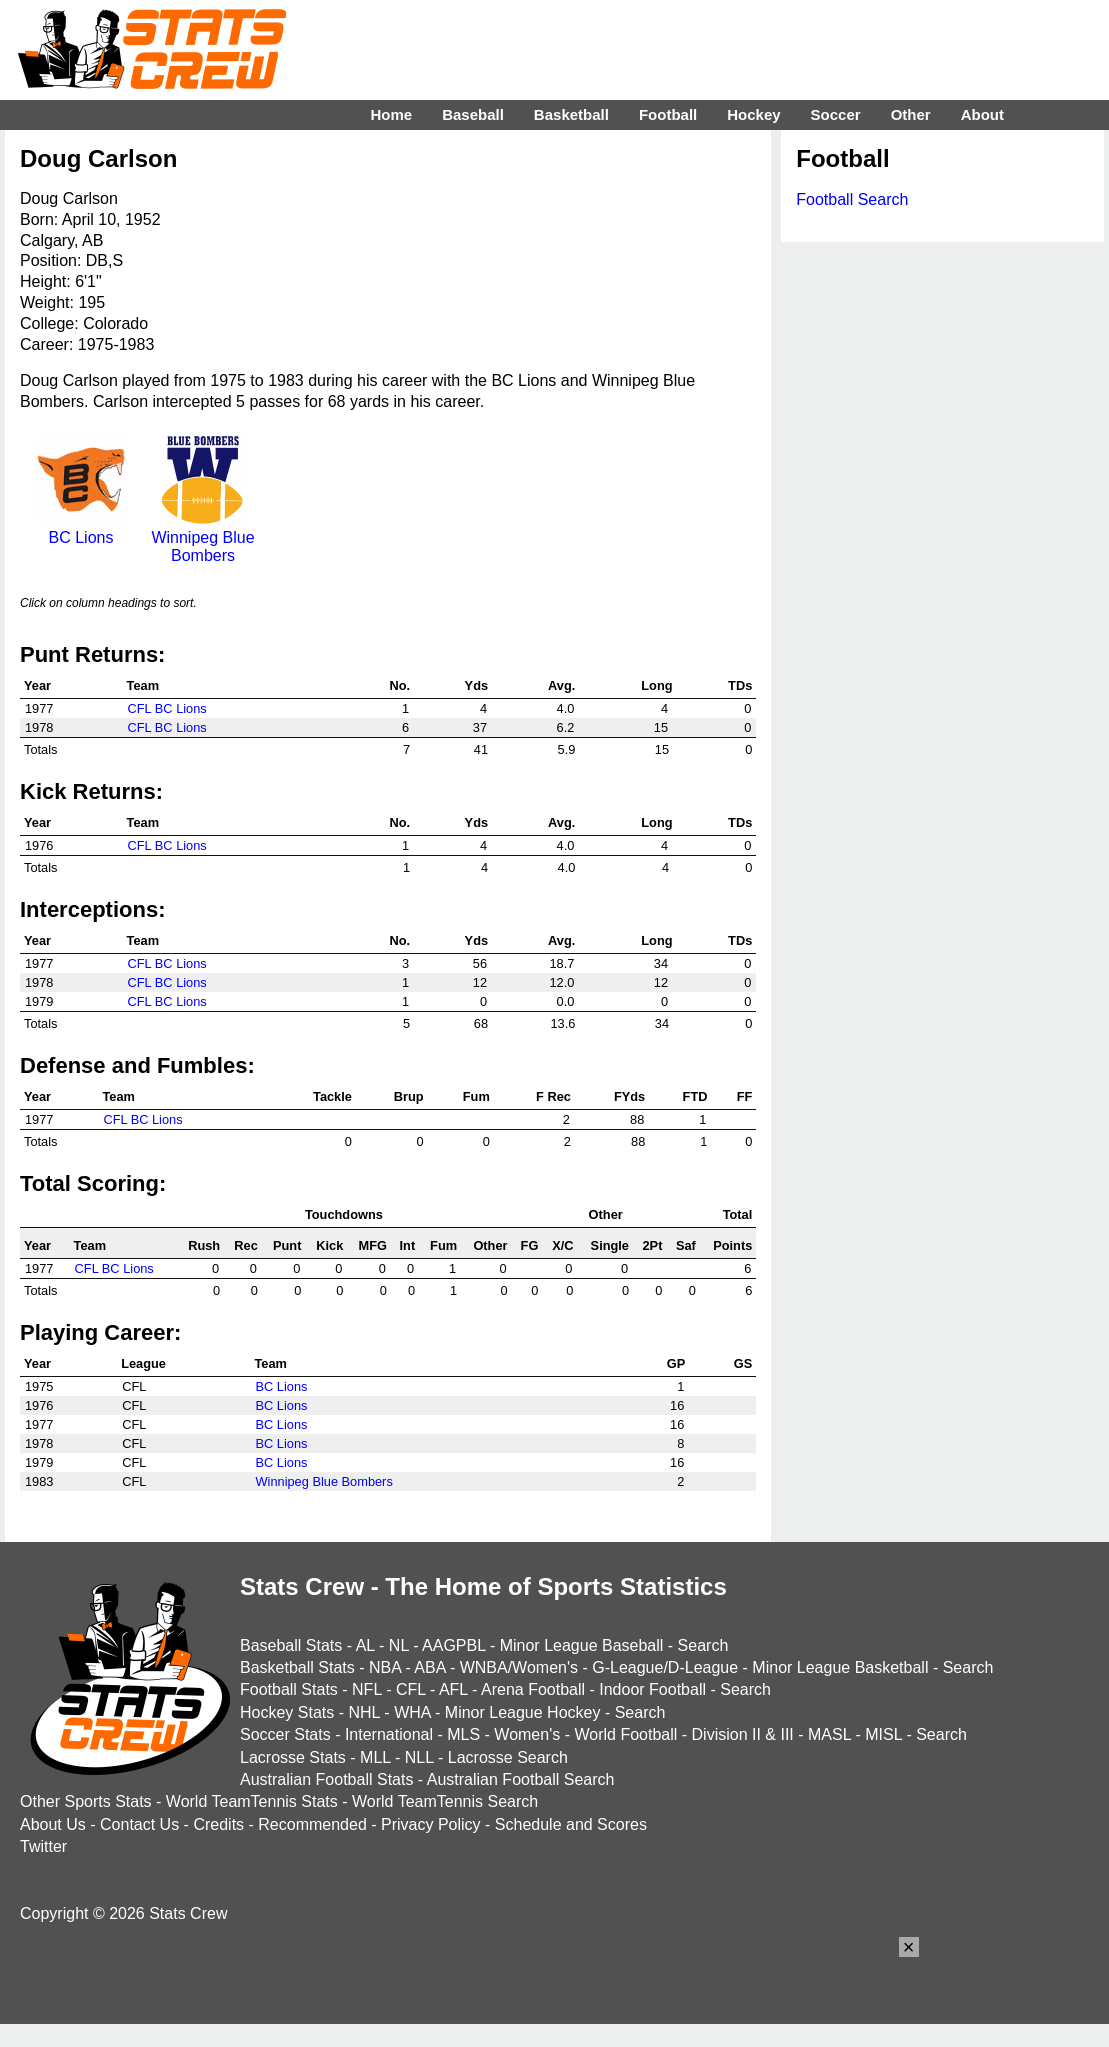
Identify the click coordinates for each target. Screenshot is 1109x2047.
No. (400, 685)
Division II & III (743, 1734)
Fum (476, 1096)
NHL (363, 1712)
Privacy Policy (431, 1824)
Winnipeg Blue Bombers (202, 537)
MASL (829, 1734)
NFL (367, 1689)
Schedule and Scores (571, 1824)
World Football (625, 1734)
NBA (385, 1667)
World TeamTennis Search (445, 1801)
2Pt (652, 1245)
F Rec (553, 1096)
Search (703, 1645)
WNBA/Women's (519, 1667)
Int (408, 1245)
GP (676, 1363)
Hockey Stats (287, 1712)
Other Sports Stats (86, 1801)
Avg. (561, 685)
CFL (411, 1689)
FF (745, 1096)
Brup (409, 1096)
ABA (429, 1667)
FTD (695, 1096)
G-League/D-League (665, 1667)
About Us (53, 1824)
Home (391, 114)
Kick (329, 1245)
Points (732, 1245)
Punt (287, 1245)
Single (610, 1245)
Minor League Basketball (840, 1667)
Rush (204, 1245)
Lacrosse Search (508, 1757)
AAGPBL (453, 1645)
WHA (412, 1712)
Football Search (852, 199)
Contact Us (139, 1824)
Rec (245, 1245)
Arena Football (533, 1689)
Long (656, 685)
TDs (740, 685)
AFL (453, 1689)
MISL (883, 1734)
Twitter (43, 1846)
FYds (629, 1096)
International (389, 1734)
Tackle (332, 1096)
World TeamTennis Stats (252, 1801)
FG (530, 1245)
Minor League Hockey (523, 1712)
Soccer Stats (285, 1734)
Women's (527, 1734)
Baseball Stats (291, 1645)
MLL (375, 1757)
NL (399, 1645)
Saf (686, 1245)
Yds (476, 685)
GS (743, 1363)
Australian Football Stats (326, 1779)
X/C (562, 1245)
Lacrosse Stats (293, 1757)
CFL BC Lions (167, 708)
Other (490, 1245)
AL (365, 1645)
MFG (372, 1245)
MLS (463, 1734)
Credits (218, 1824)
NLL (419, 1757)
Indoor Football (652, 1689)
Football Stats (289, 1689)
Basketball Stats (297, 1667)
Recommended (312, 1824)
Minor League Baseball (582, 1645)
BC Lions (81, 528)
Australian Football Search (521, 1779)
